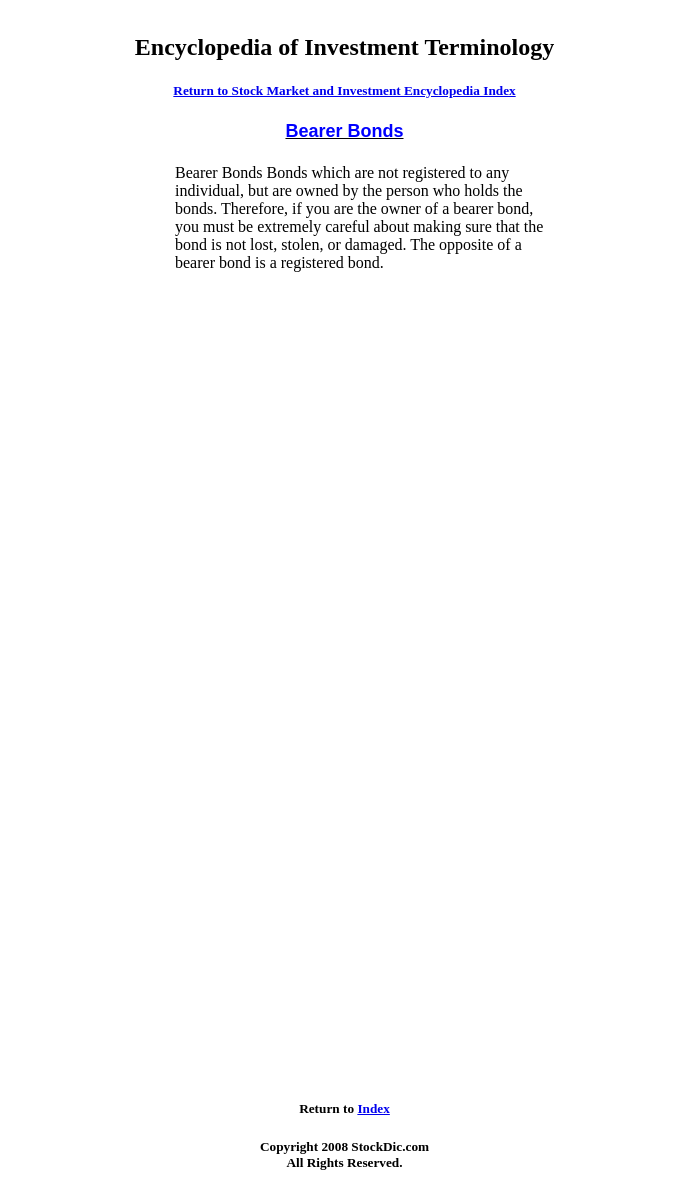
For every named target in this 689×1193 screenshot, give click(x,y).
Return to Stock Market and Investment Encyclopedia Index (344, 90)
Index (373, 1108)
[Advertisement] (91, 464)
